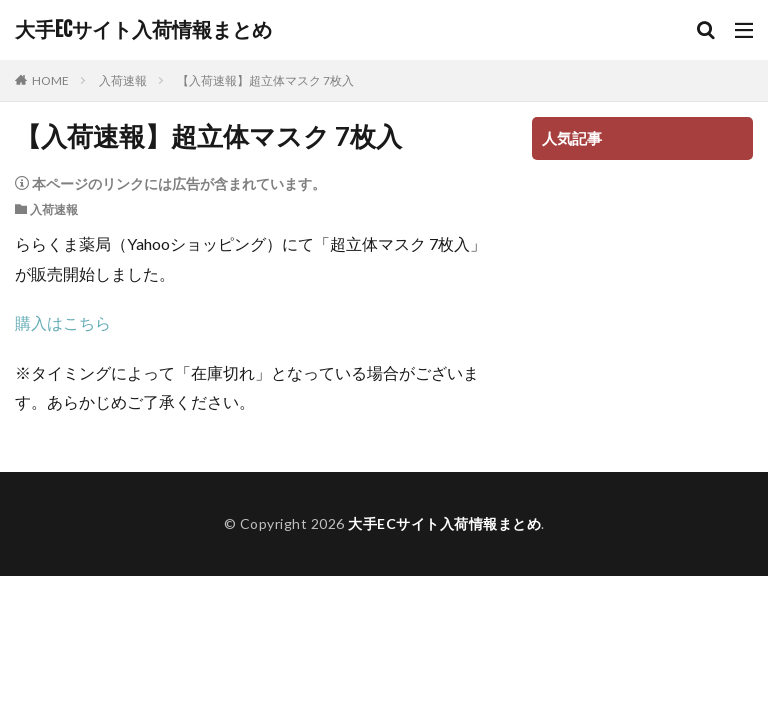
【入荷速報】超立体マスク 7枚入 (265, 80)
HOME (50, 80)
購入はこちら (63, 322)
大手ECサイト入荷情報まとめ (143, 30)
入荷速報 (123, 80)
